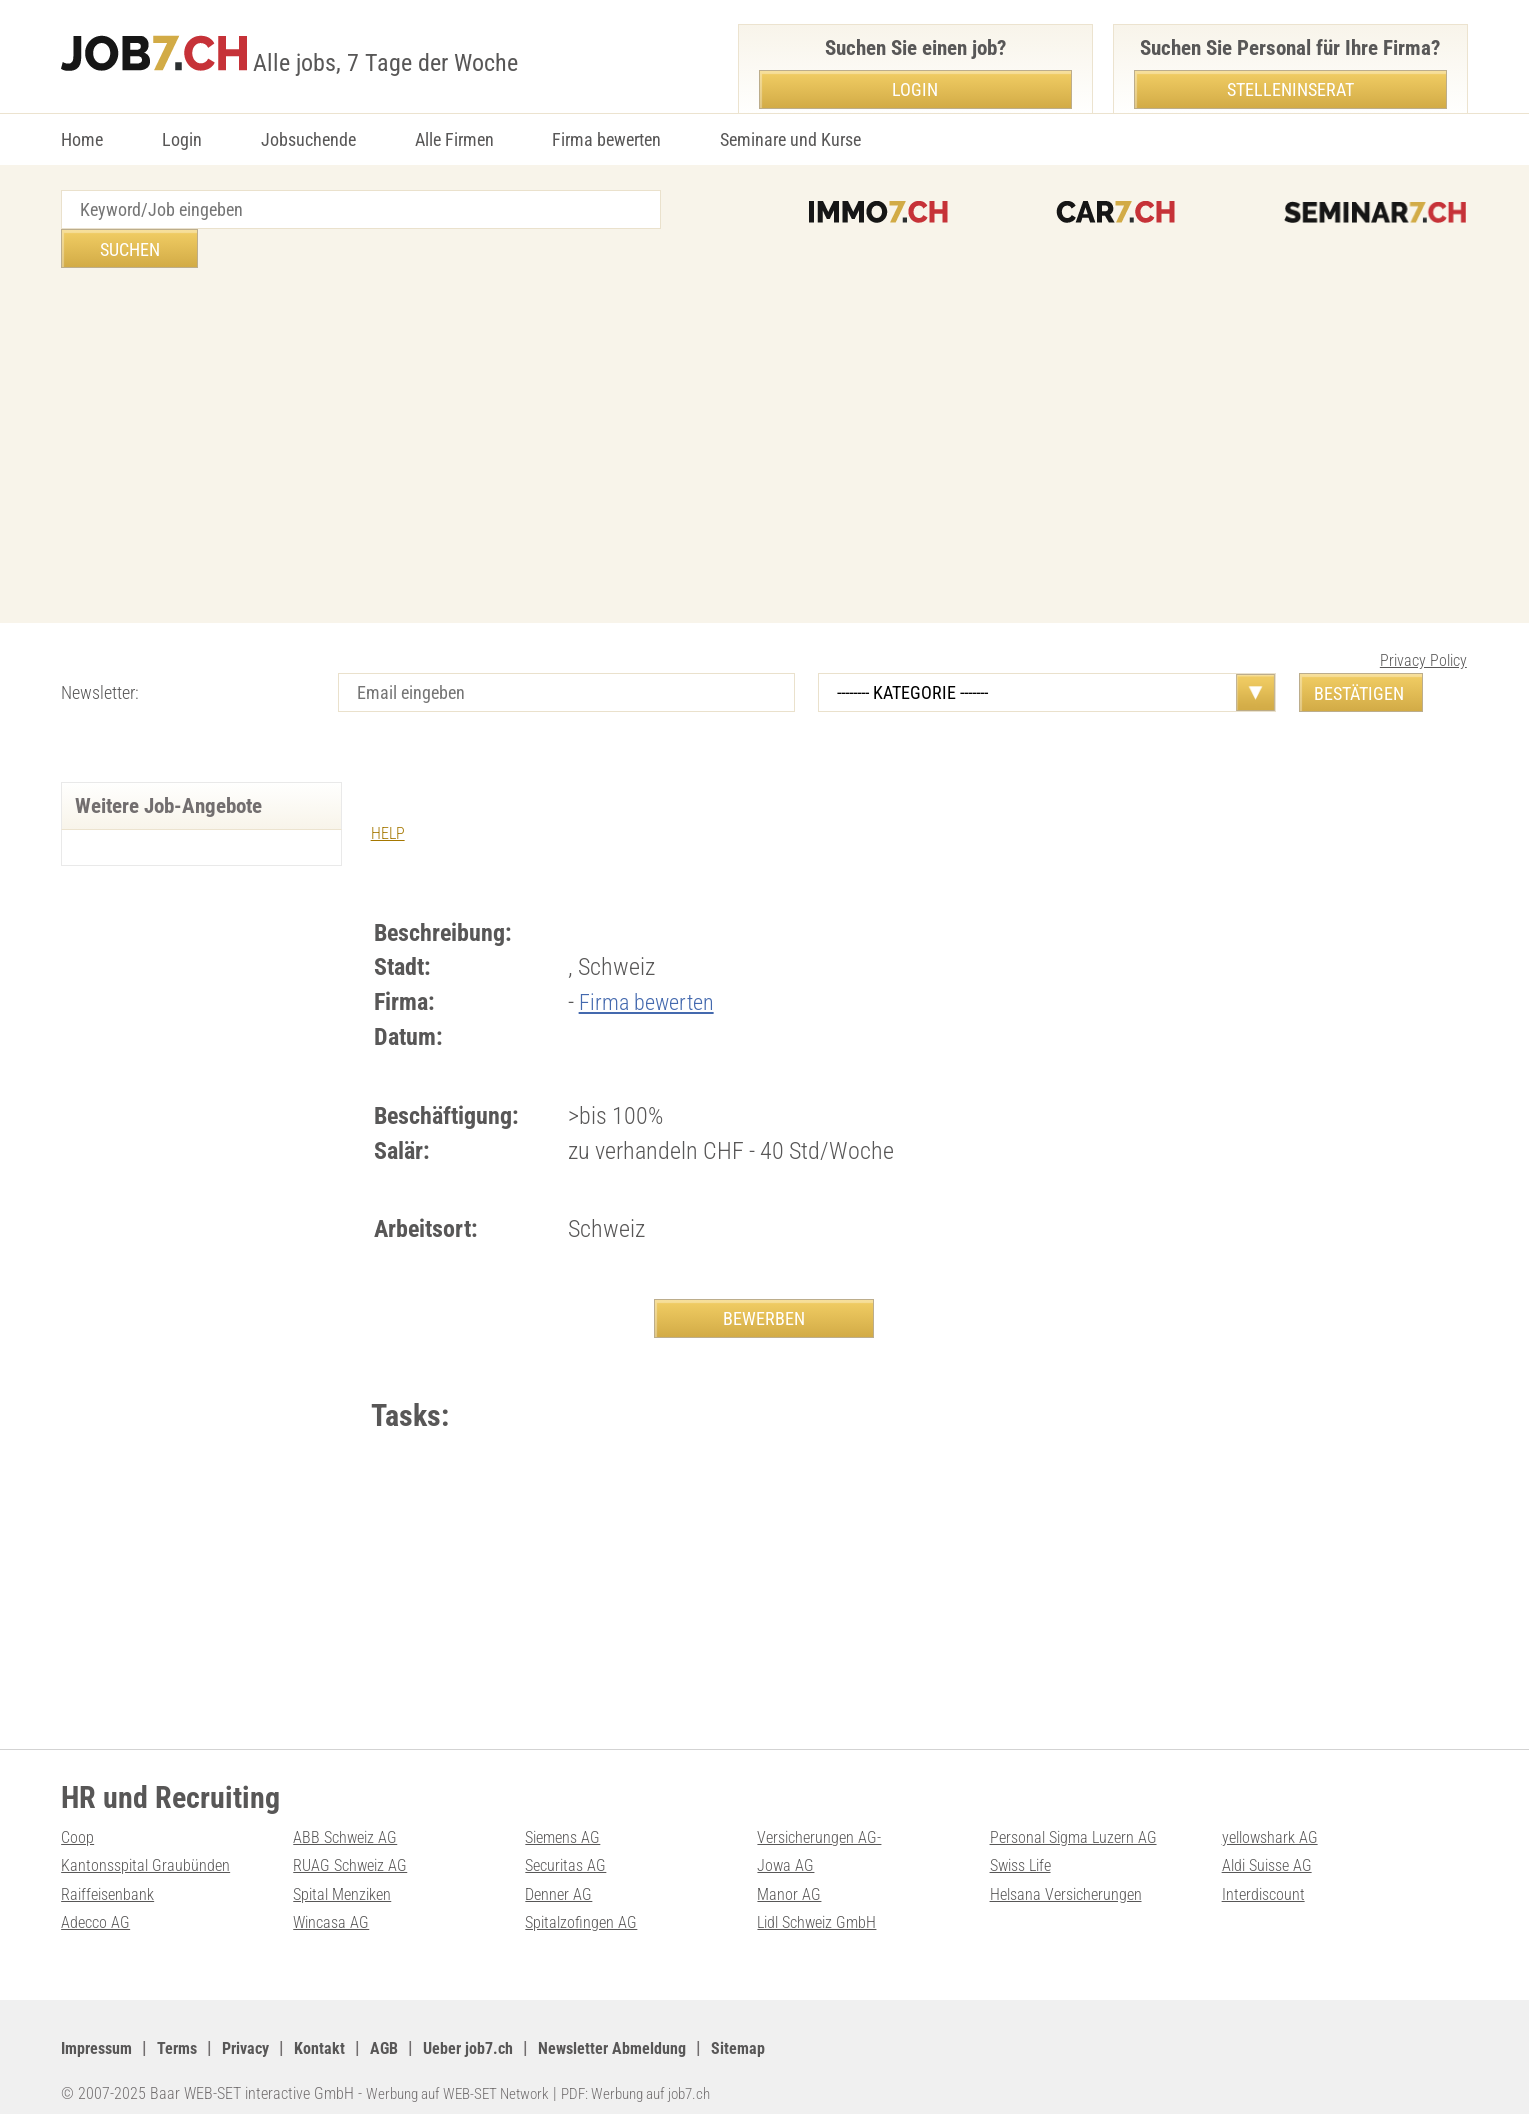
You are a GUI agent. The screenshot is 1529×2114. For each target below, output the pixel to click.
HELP (390, 793)
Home (82, 139)
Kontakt (342, 2028)
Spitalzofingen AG (587, 1903)
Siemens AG (567, 1817)
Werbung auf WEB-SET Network (465, 2074)
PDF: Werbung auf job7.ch (658, 2074)
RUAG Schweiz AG (357, 1845)
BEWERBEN (764, 1279)
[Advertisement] (765, 409)
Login (182, 139)
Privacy (262, 2028)
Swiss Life (1025, 1845)
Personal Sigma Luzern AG (1082, 1817)
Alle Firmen (454, 139)
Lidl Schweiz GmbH (825, 1903)
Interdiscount (1268, 1874)
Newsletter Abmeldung (661, 2028)
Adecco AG (99, 1903)
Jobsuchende (308, 139)
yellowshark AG (1276, 1817)
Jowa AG (788, 1845)
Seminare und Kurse (790, 139)
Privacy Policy (1423, 621)
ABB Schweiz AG (351, 1817)
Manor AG (791, 1874)
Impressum (101, 2028)
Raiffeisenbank (112, 1874)
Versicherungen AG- (826, 1817)
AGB (412, 2028)
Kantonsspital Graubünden (154, 1845)
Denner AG (562, 1874)
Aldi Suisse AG (1273, 1845)
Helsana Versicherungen (1074, 1874)
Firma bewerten (606, 139)
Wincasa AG (335, 1903)
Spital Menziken (348, 1874)
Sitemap (800, 2028)
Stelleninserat (1290, 89)
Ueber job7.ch (503, 2028)
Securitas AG (569, 1845)
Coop (79, 1817)
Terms (188, 2028)
